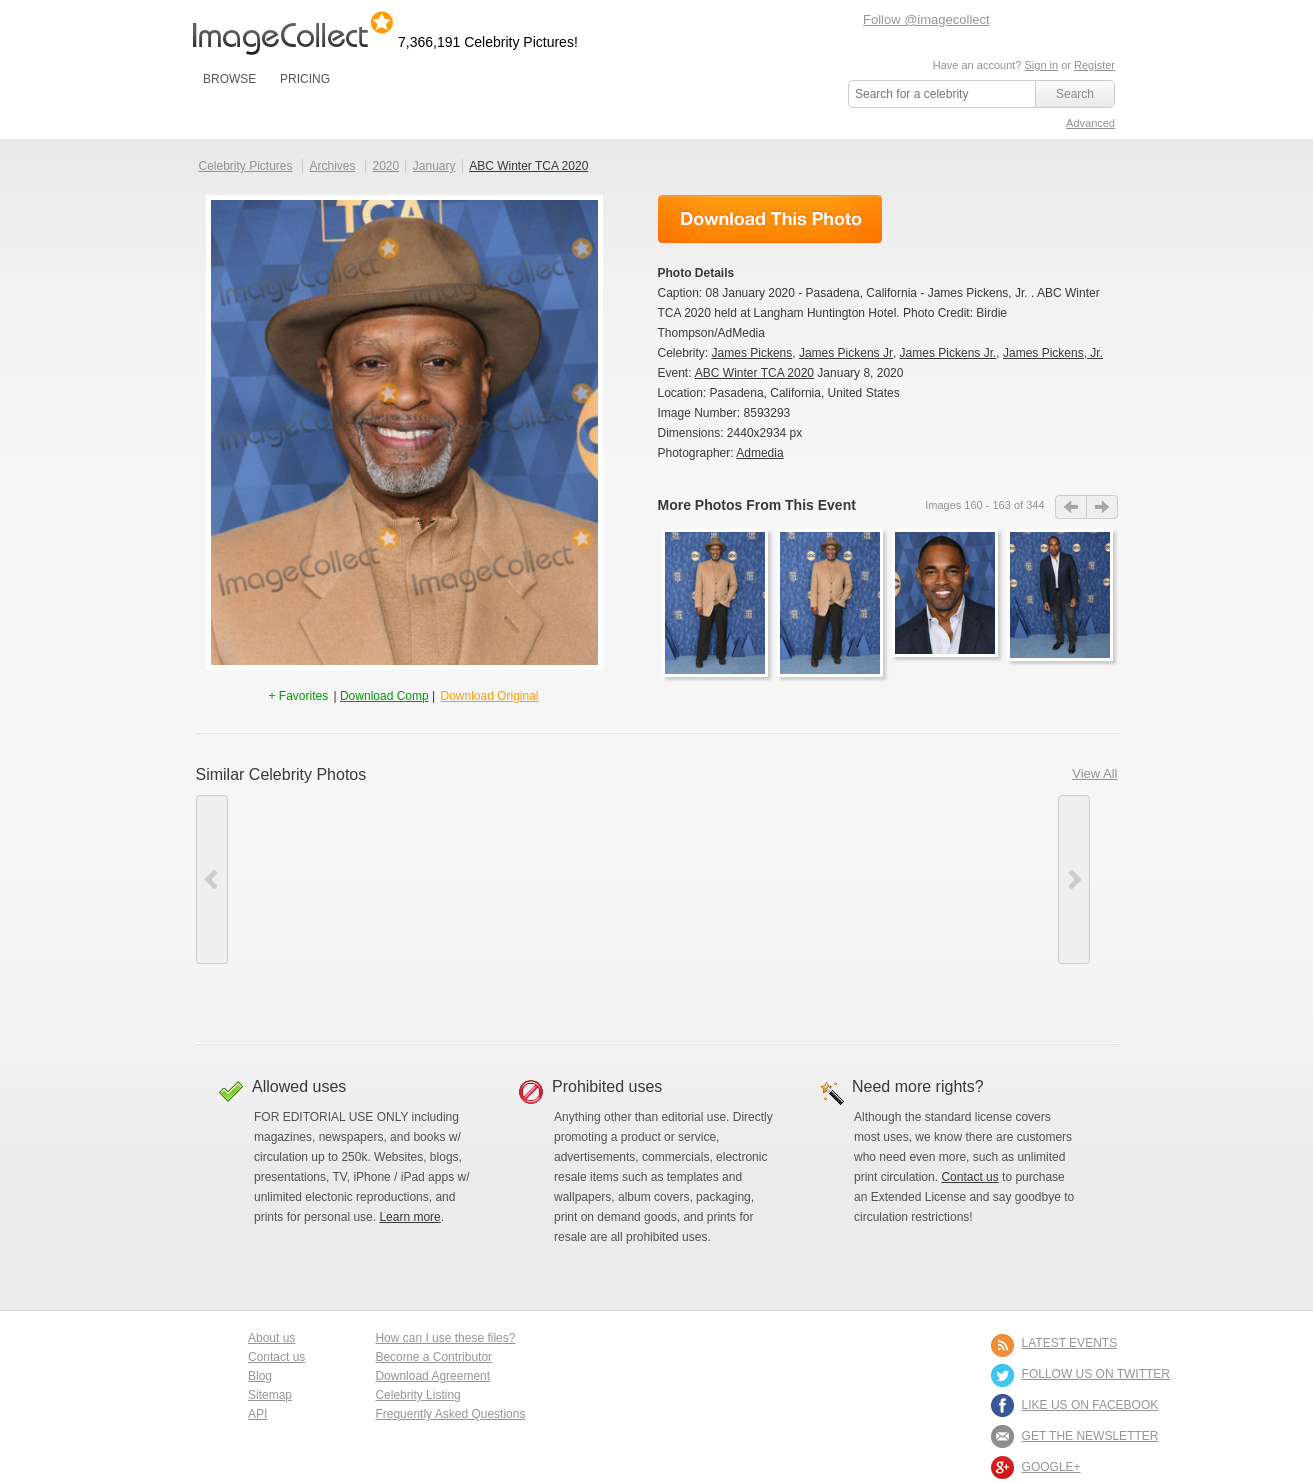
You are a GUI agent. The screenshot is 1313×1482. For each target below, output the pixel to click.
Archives (333, 166)
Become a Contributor (433, 1357)
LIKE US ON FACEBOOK (1090, 1405)
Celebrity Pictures (246, 166)
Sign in (1041, 65)
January (434, 166)
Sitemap (270, 1395)
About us (271, 1338)
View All (1094, 773)
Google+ (1051, 1467)
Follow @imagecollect (926, 19)
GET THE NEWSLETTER (1090, 1436)
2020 (385, 166)
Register (1094, 65)
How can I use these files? (445, 1338)
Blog (260, 1376)
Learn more (409, 1217)
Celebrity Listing (417, 1395)
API (257, 1414)
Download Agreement (432, 1376)
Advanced (1090, 123)
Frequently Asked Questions (450, 1414)
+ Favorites (299, 696)
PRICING (305, 79)
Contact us (969, 1177)
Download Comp (384, 696)
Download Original (489, 696)
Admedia (759, 453)
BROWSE (229, 79)
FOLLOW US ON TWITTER (1096, 1374)
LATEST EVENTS (1070, 1343)
